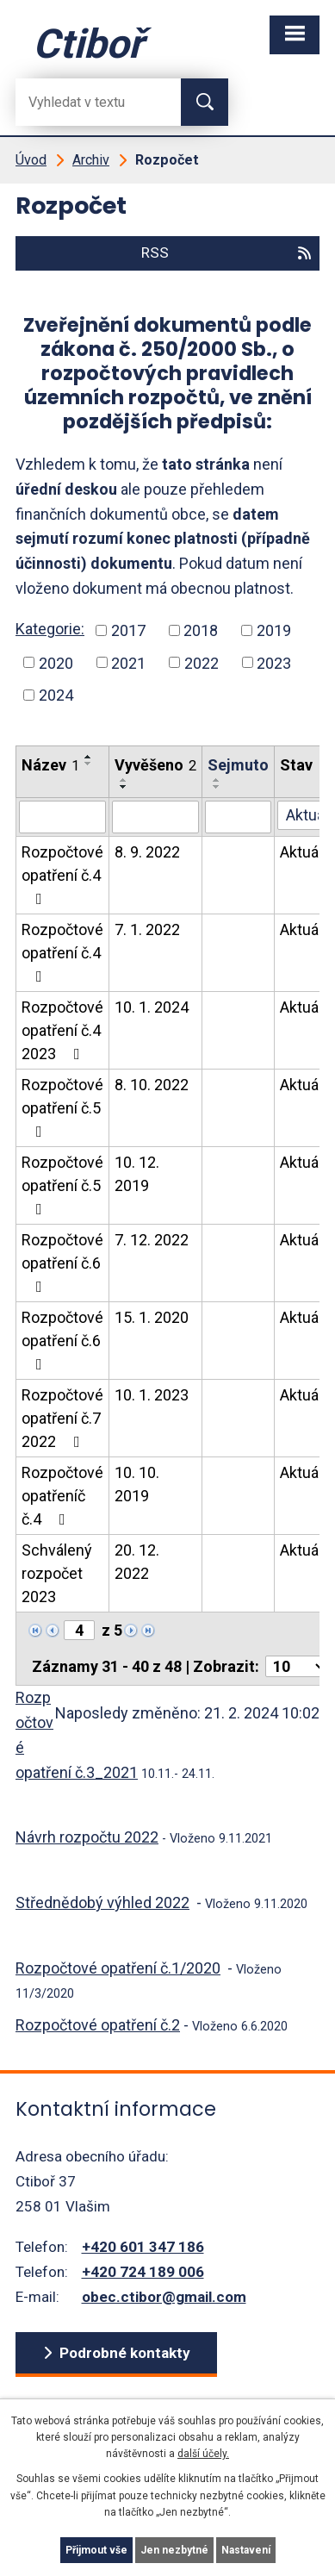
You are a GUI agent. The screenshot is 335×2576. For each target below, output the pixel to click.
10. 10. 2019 (137, 1484)
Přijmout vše (96, 2550)
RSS (227, 252)
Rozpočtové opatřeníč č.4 (62, 1495)
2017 (128, 630)
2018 (200, 630)
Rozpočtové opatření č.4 (62, 875)
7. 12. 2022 (152, 1240)
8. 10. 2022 (152, 1085)
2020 (56, 662)
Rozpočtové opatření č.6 (62, 1262)
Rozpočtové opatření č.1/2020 (118, 1968)
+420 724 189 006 (143, 2271)
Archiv (90, 160)
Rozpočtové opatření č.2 (98, 2025)
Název (50, 765)
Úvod (31, 160)
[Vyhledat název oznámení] (62, 817)
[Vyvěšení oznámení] (155, 817)
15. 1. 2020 (152, 1317)
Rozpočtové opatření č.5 (62, 1107)
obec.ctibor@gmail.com (164, 2296)
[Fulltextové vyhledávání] (84, 102)
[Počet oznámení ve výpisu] (296, 1666)
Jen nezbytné (174, 2550)
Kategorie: (50, 629)
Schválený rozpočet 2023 (57, 1573)
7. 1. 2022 (147, 929)
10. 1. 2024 (152, 1007)
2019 (274, 630)
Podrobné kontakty (124, 2352)
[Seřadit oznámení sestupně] (88, 763)
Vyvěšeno (155, 765)
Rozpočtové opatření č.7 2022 (62, 1418)
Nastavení (245, 2550)
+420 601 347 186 (143, 2246)
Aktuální (307, 852)
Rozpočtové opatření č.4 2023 (62, 1030)
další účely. (203, 2454)
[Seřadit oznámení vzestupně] (88, 756)
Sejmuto (238, 765)
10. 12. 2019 (137, 1173)
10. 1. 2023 (152, 1395)
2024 (56, 695)
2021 (128, 662)
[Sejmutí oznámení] (238, 817)
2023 (274, 662)
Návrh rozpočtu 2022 (87, 1837)
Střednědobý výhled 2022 (102, 1902)
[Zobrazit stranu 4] (79, 1630)
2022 (201, 662)
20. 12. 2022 (137, 1561)
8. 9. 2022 (147, 852)
